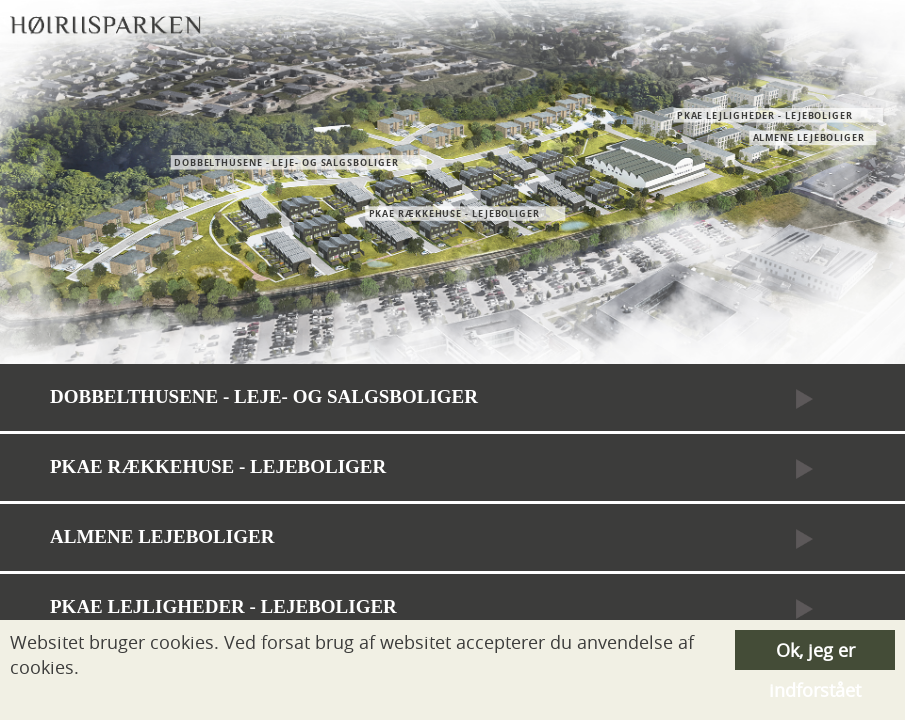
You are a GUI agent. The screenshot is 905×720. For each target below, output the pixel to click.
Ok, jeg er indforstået (815, 654)
